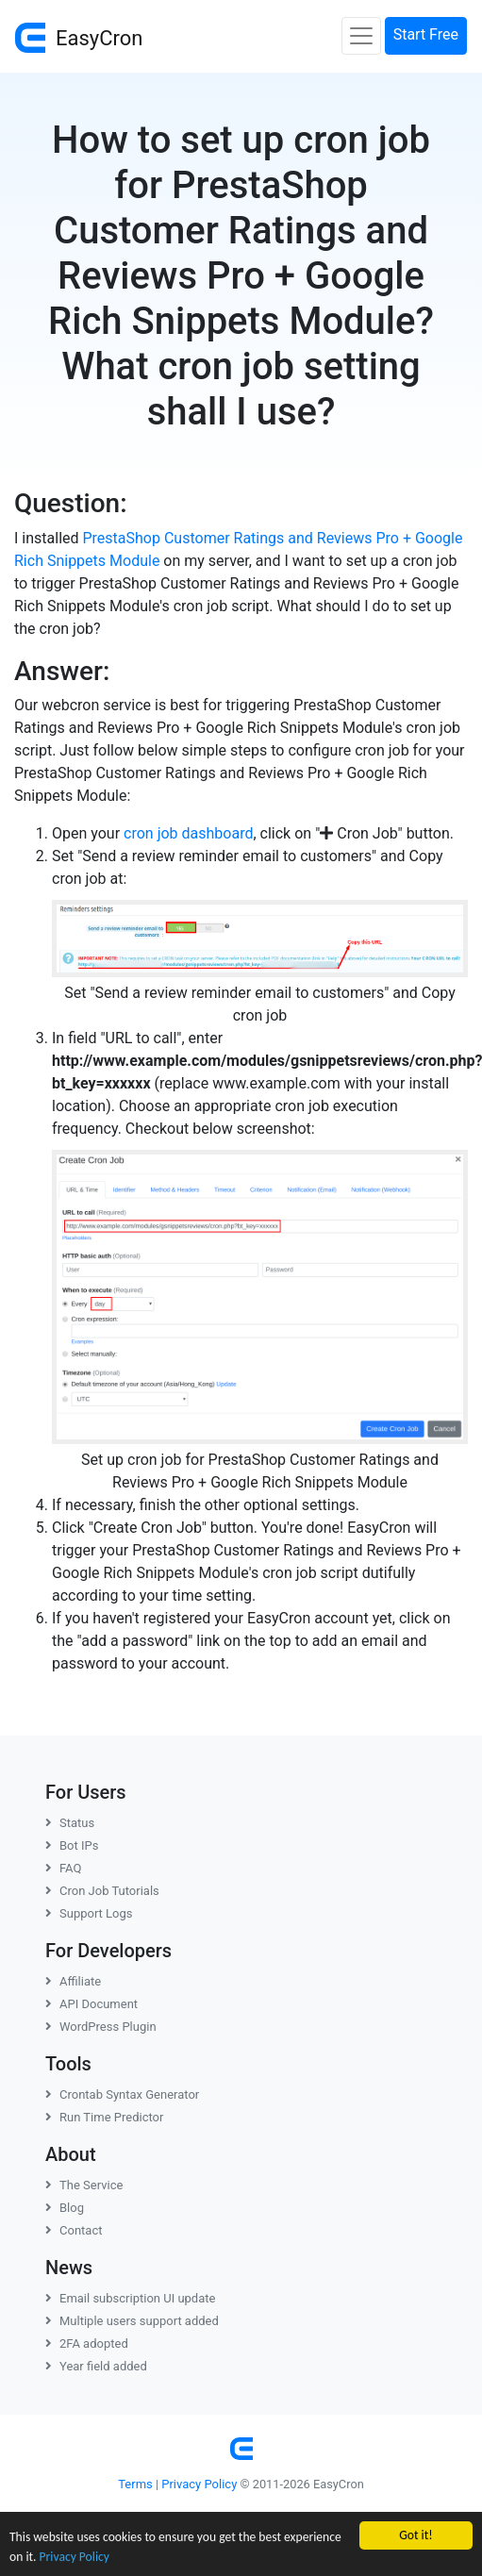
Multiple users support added (132, 2321)
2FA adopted (86, 2343)
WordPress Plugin (101, 2026)
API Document (91, 2004)
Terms (135, 2484)
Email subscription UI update (130, 2298)
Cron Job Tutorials (102, 1891)
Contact (73, 2230)
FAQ (63, 1868)
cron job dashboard (188, 833)
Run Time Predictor (104, 2117)
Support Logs (89, 1913)
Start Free (425, 34)
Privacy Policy (74, 2557)
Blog (64, 2208)
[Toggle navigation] (361, 36)
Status (69, 1823)
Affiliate (73, 1981)
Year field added (96, 2366)
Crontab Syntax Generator (122, 2094)
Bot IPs (71, 1845)
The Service (84, 2185)
